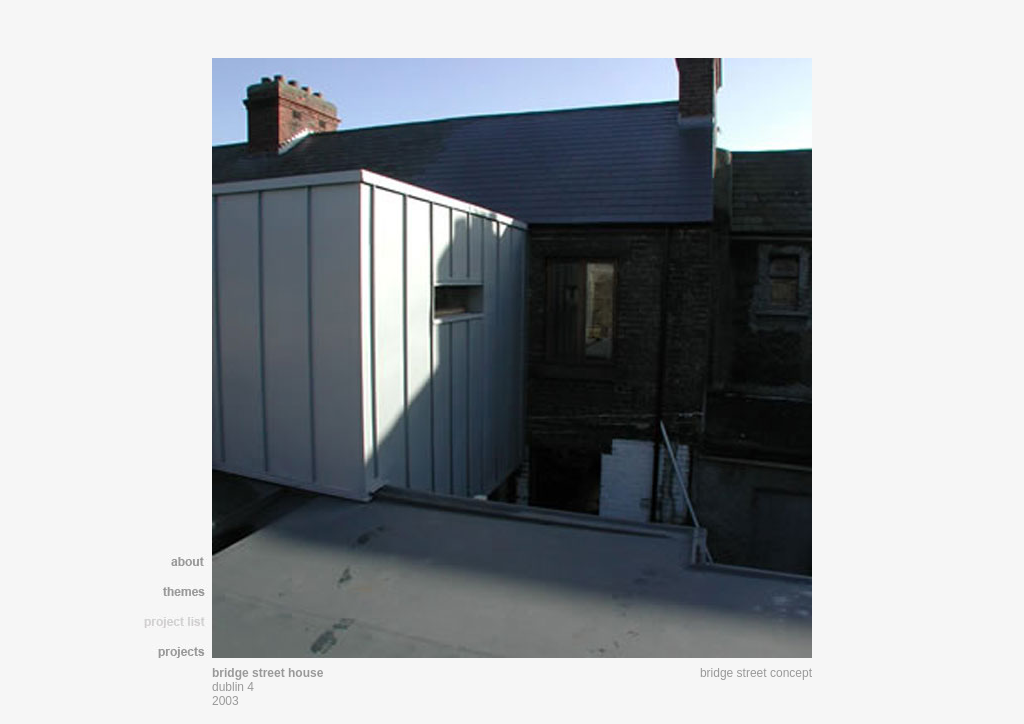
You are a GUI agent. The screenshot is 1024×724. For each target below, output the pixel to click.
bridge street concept (756, 673)
